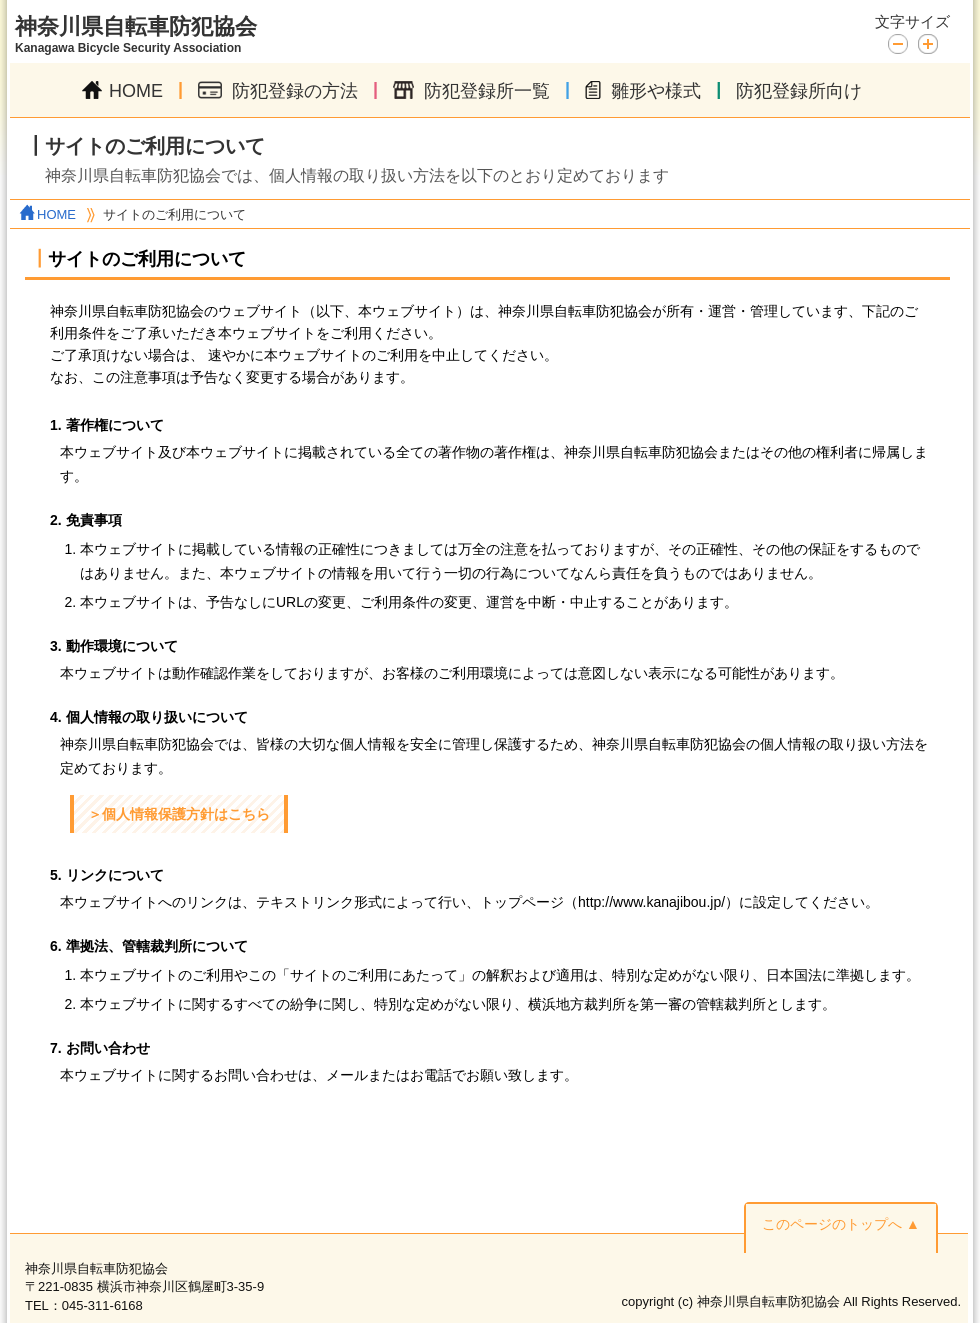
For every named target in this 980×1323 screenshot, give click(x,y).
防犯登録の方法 (278, 91)
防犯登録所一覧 (471, 91)
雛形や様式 (643, 91)
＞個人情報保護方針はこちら (179, 814)
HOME (122, 91)
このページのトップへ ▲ (841, 1224)
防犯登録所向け (799, 91)
